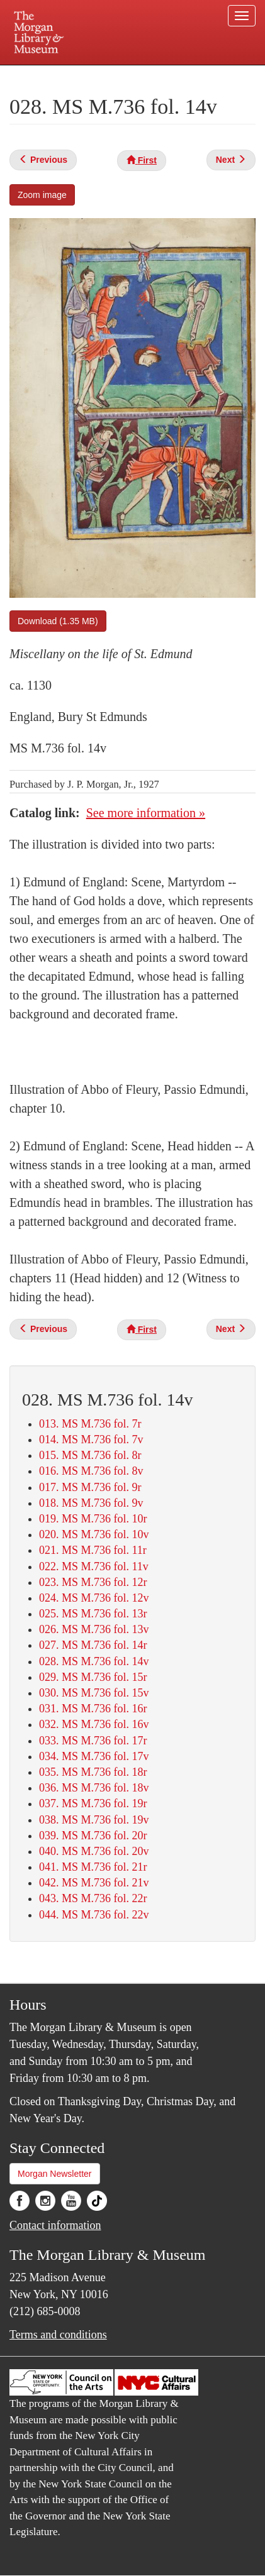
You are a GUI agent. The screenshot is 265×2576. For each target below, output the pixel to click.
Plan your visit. (40, 74)
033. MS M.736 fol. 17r (93, 1740)
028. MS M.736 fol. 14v (94, 1661)
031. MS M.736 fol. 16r (93, 1708)
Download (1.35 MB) (58, 621)
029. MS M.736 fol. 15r (93, 1677)
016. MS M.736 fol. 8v (91, 1471)
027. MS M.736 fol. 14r (93, 1645)
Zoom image (42, 195)
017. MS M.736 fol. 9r (90, 1487)
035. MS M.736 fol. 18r (93, 1772)
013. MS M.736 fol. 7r (90, 1423)
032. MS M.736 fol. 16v (94, 1724)
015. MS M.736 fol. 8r (90, 1455)
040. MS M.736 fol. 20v (94, 1851)
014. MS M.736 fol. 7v (91, 1439)
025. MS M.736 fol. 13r (93, 1613)
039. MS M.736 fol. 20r (93, 1835)
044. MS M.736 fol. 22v (94, 1914)
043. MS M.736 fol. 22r (93, 1898)
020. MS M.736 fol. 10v (94, 1534)
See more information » (145, 813)
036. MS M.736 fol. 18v (94, 1787)
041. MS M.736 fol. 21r (93, 1867)
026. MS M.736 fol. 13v (94, 1629)
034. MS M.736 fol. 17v (94, 1756)
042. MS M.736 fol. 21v (94, 1882)
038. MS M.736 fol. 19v (94, 1820)
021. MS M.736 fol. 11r (93, 1550)
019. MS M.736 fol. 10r (93, 1518)
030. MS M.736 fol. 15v (94, 1693)
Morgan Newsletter (55, 2174)
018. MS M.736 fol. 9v (91, 1503)
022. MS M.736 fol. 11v (94, 1566)
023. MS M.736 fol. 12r (93, 1582)
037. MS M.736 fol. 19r (93, 1803)
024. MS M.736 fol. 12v (94, 1598)
